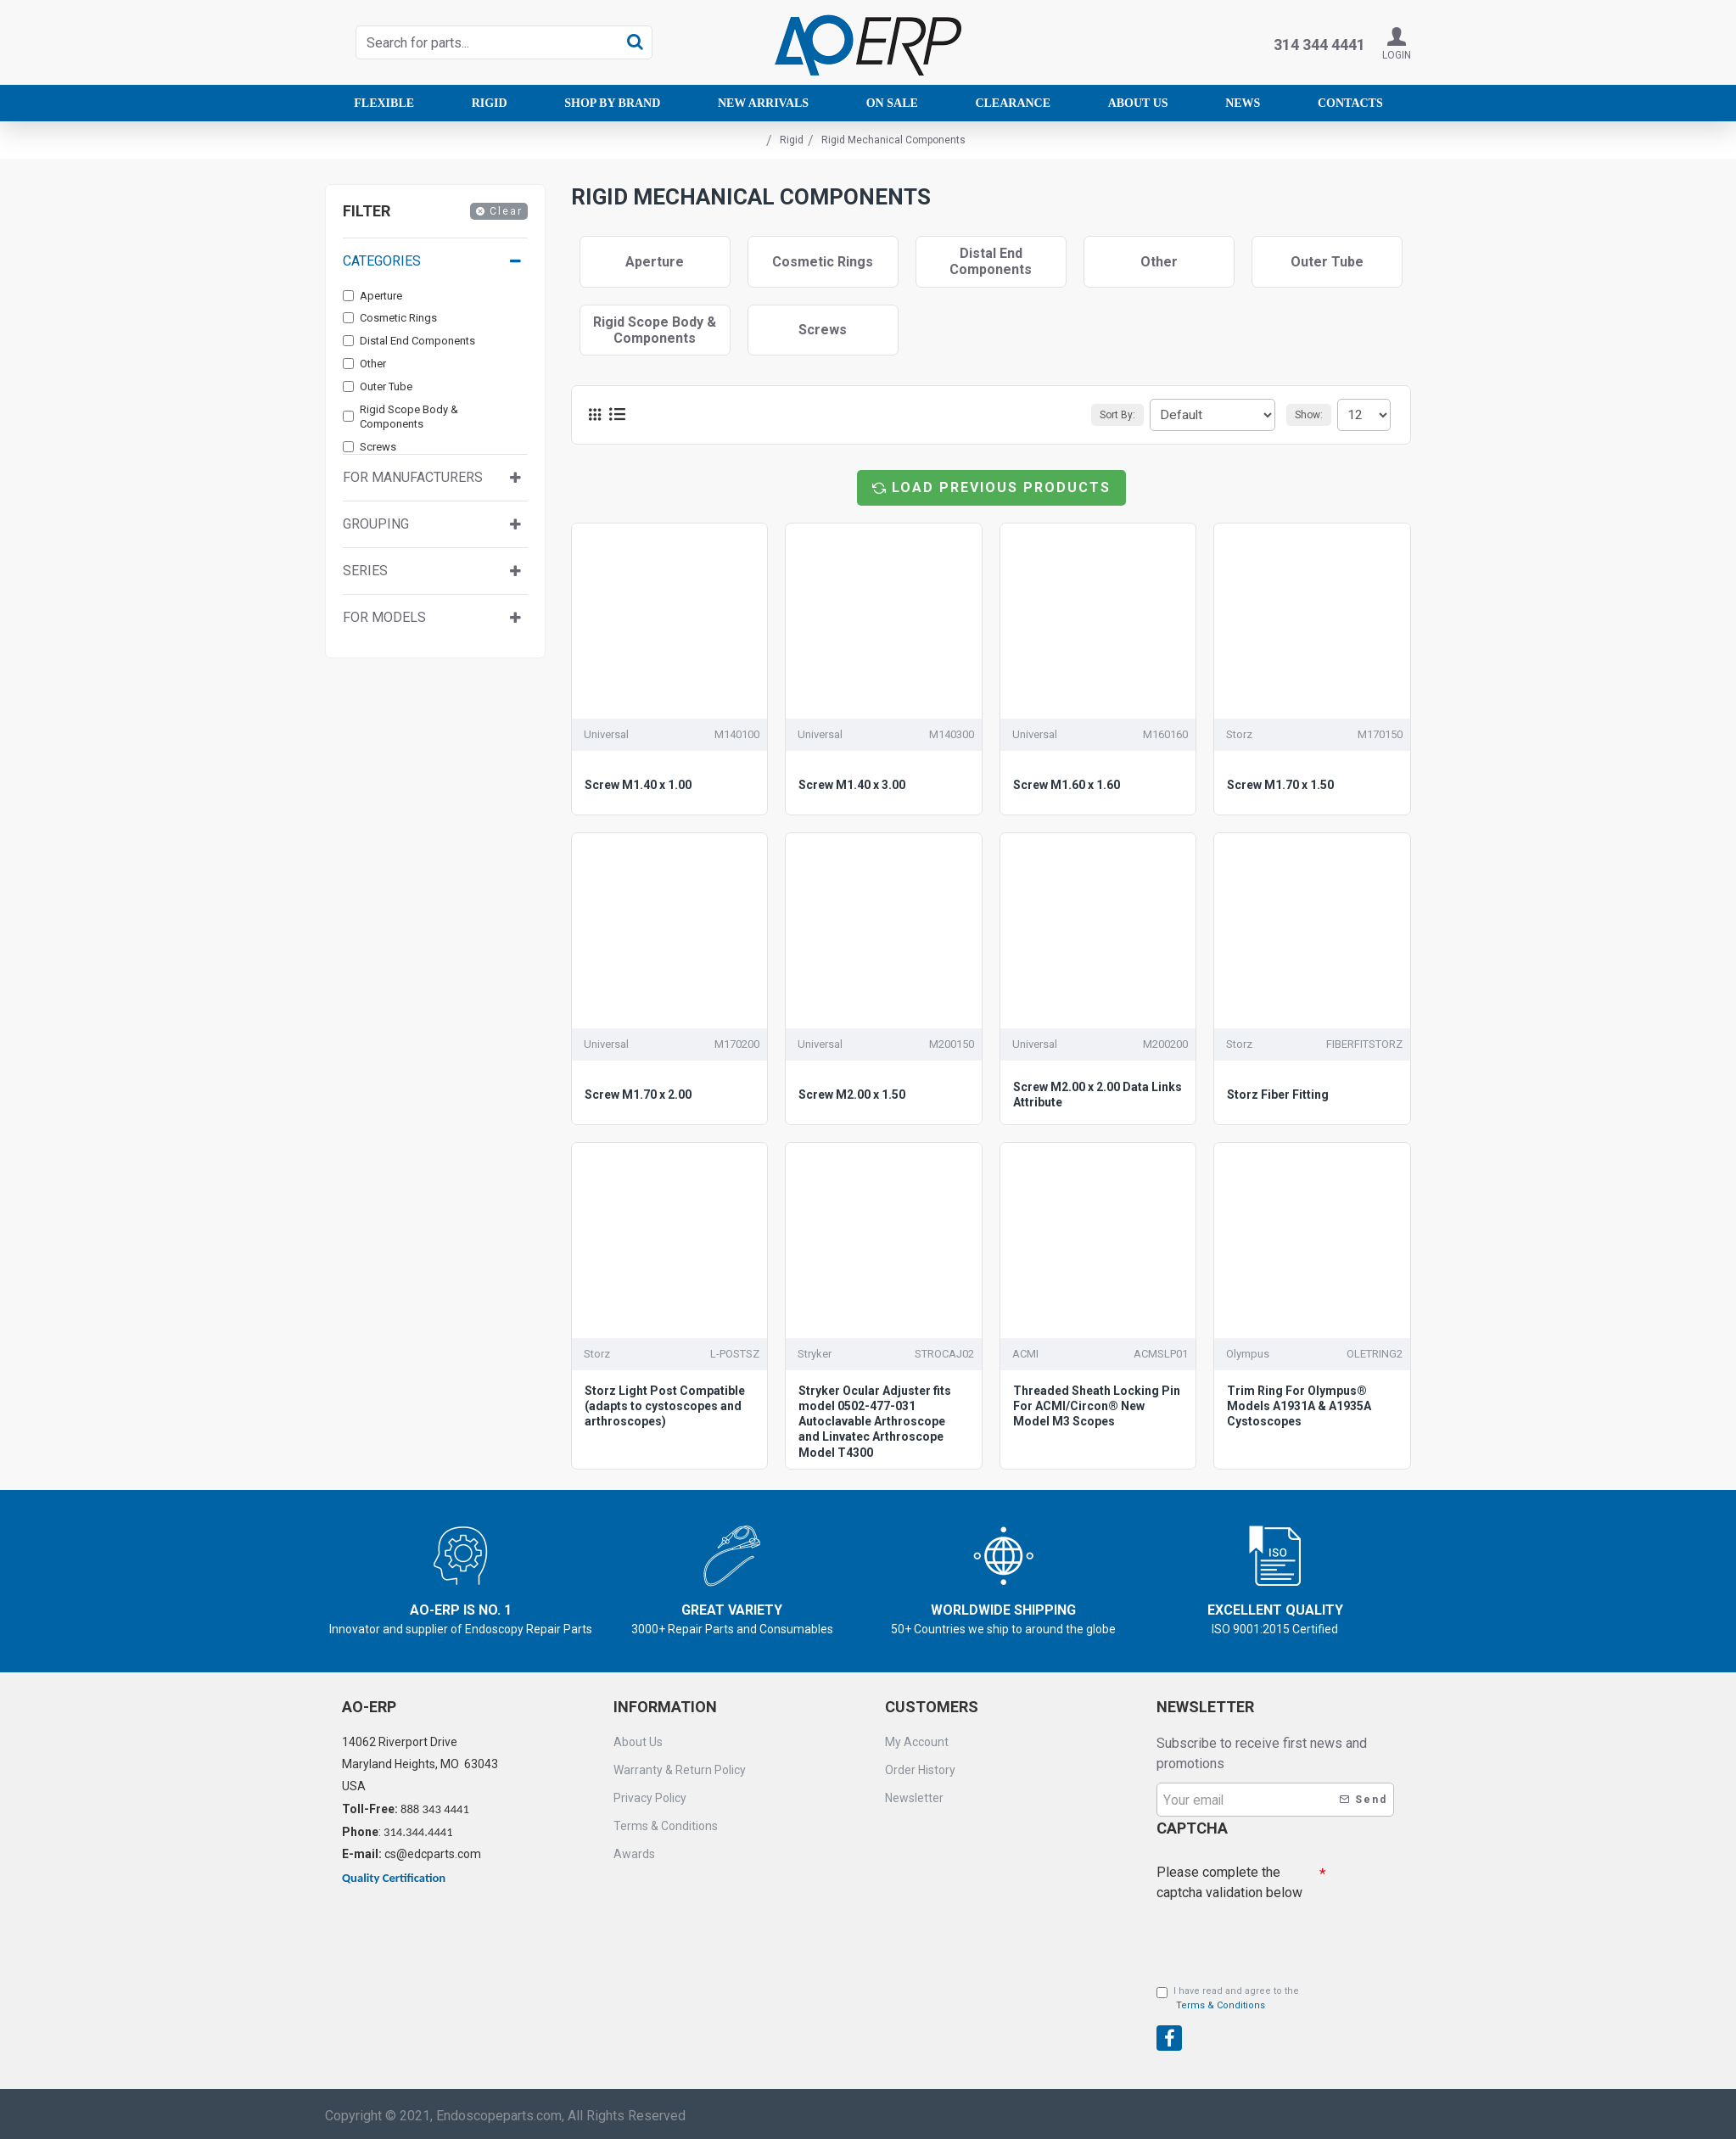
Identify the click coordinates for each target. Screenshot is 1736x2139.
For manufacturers (413, 477)
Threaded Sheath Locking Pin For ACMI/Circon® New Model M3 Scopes (1096, 1406)
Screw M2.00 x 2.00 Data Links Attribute (1097, 1094)
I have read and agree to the (1227, 1999)
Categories (382, 261)
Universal (606, 734)
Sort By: (1133, 415)
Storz (1239, 734)
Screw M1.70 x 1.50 (1280, 785)
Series (365, 571)
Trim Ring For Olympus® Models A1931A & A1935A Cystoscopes (1299, 1406)
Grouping (376, 524)
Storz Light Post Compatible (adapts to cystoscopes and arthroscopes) (665, 1406)
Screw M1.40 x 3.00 (851, 785)
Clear (506, 211)
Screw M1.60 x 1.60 (1066, 785)
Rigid (792, 140)
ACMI (1025, 1353)
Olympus (1247, 1353)
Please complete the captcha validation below (1229, 1878)
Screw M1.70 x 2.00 (638, 1094)
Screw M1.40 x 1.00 (638, 785)
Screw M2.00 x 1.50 (851, 1094)
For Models (384, 617)
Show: (1314, 415)
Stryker (815, 1353)
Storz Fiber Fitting (1278, 1094)
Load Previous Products (1001, 487)
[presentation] (1275, 1933)
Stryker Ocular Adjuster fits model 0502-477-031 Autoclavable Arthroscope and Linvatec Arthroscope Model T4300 (874, 1421)
